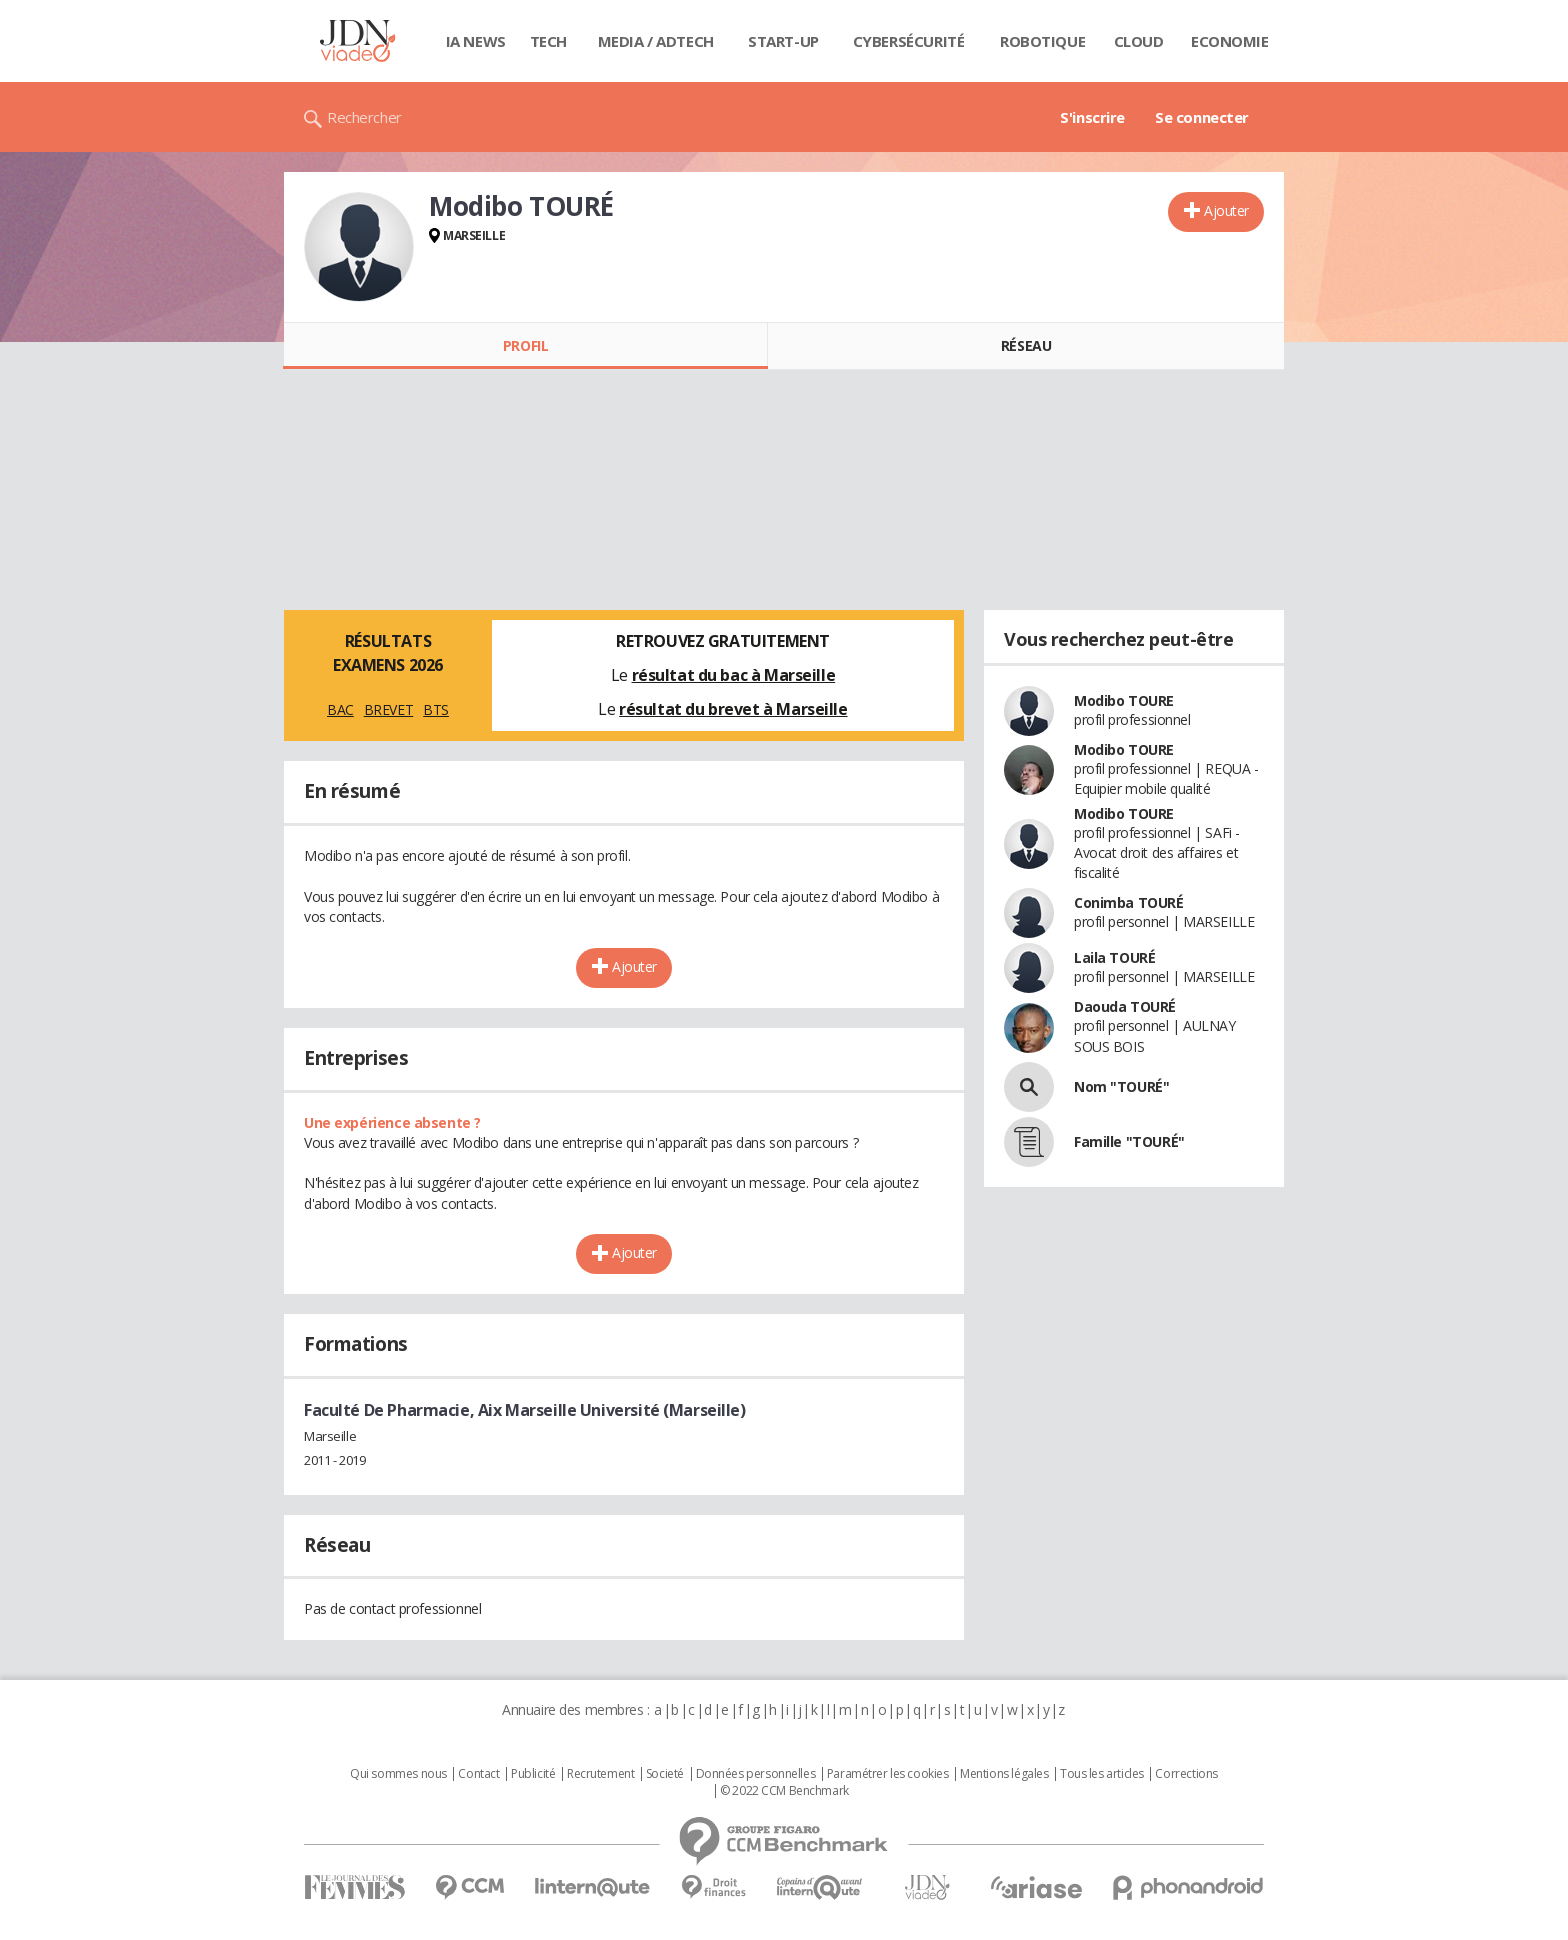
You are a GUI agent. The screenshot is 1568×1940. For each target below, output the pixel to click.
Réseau (1026, 345)
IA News (476, 41)
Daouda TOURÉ (1125, 1006)
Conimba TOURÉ (1129, 902)
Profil (525, 345)
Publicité (533, 1774)
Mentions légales (1004, 1774)
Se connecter (1202, 117)
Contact (478, 1774)
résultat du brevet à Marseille (733, 709)
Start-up (783, 41)
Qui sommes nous (398, 1774)
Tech (548, 41)
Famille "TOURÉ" (1129, 1141)
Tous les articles (1102, 1774)
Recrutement (600, 1774)
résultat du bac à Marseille (734, 675)
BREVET (388, 709)
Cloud (1139, 41)
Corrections (1186, 1774)
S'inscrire (1092, 117)
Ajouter (1226, 210)
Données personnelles (756, 1774)
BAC (340, 709)
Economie (1230, 41)
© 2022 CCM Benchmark (784, 1791)
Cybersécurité (909, 41)
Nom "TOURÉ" (1121, 1086)
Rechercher (364, 117)
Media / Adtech (656, 41)
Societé (665, 1774)
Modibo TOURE (1124, 700)
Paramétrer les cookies (888, 1774)
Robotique (1042, 41)
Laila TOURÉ (1114, 957)
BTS (436, 709)
